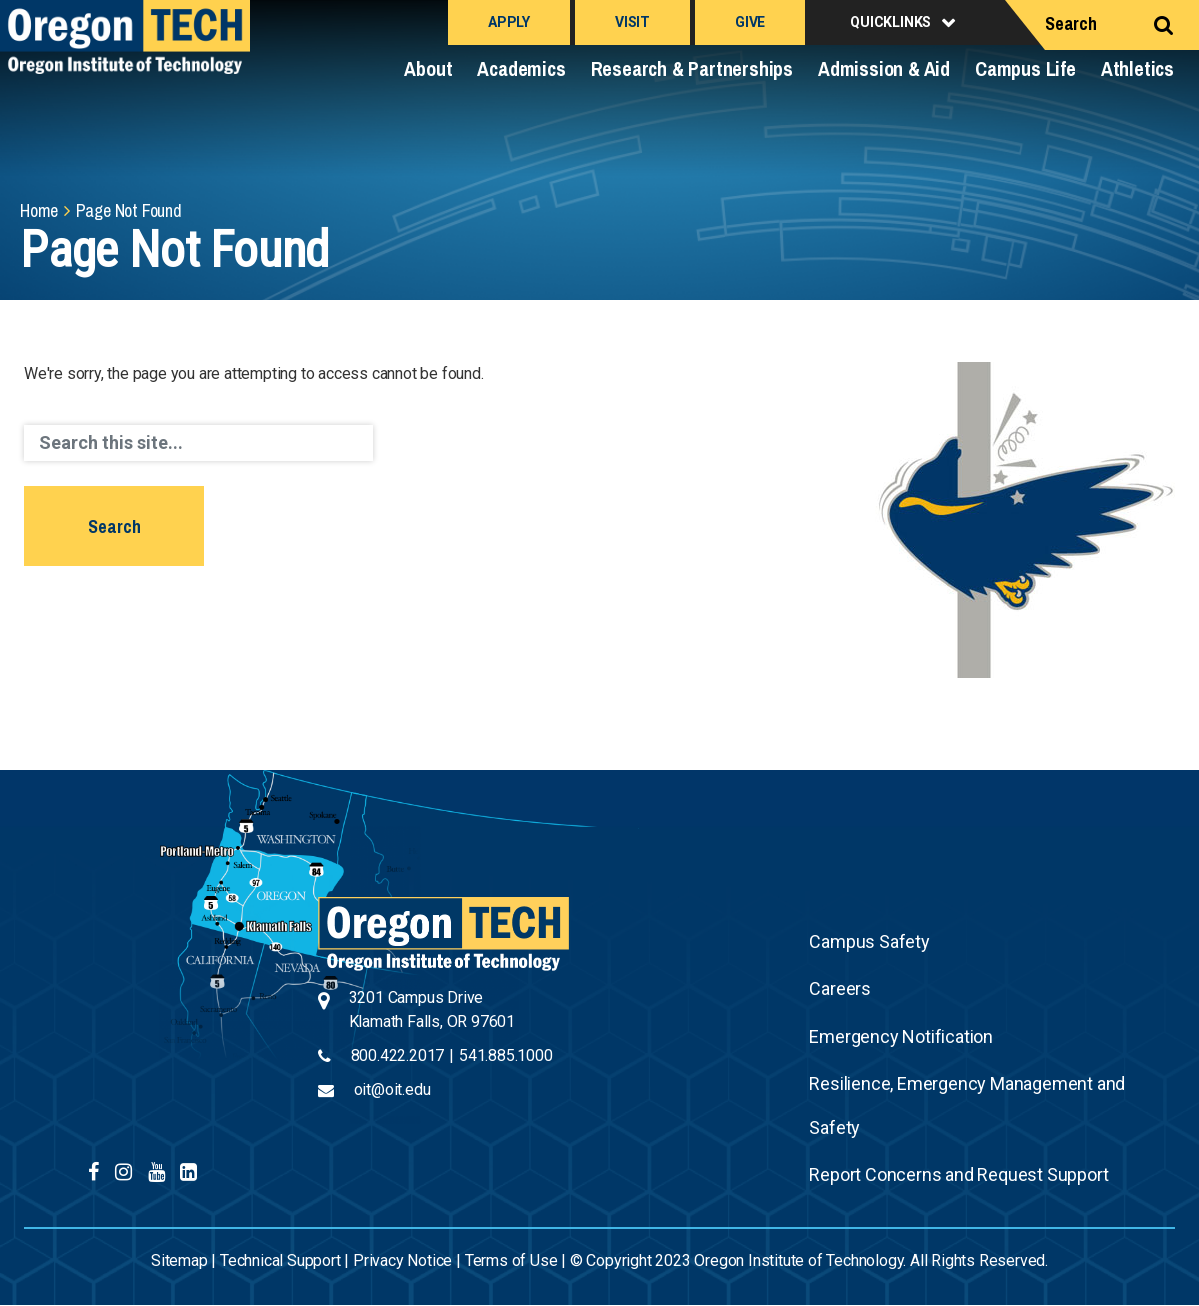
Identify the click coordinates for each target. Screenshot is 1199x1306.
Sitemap (179, 1260)
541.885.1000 (506, 1055)
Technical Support (280, 1260)
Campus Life (1025, 68)
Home (39, 210)
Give (750, 22)
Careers (840, 988)
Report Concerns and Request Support (958, 1174)
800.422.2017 (398, 1055)
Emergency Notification (901, 1036)
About (428, 68)
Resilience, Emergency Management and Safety (967, 1105)
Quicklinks (890, 22)
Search (1071, 23)
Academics (521, 68)
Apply (509, 22)
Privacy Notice (402, 1260)
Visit (632, 22)
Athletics (1137, 68)
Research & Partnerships (692, 68)
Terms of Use (511, 1260)
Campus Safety (869, 941)
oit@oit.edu (392, 1089)
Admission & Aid (884, 68)
